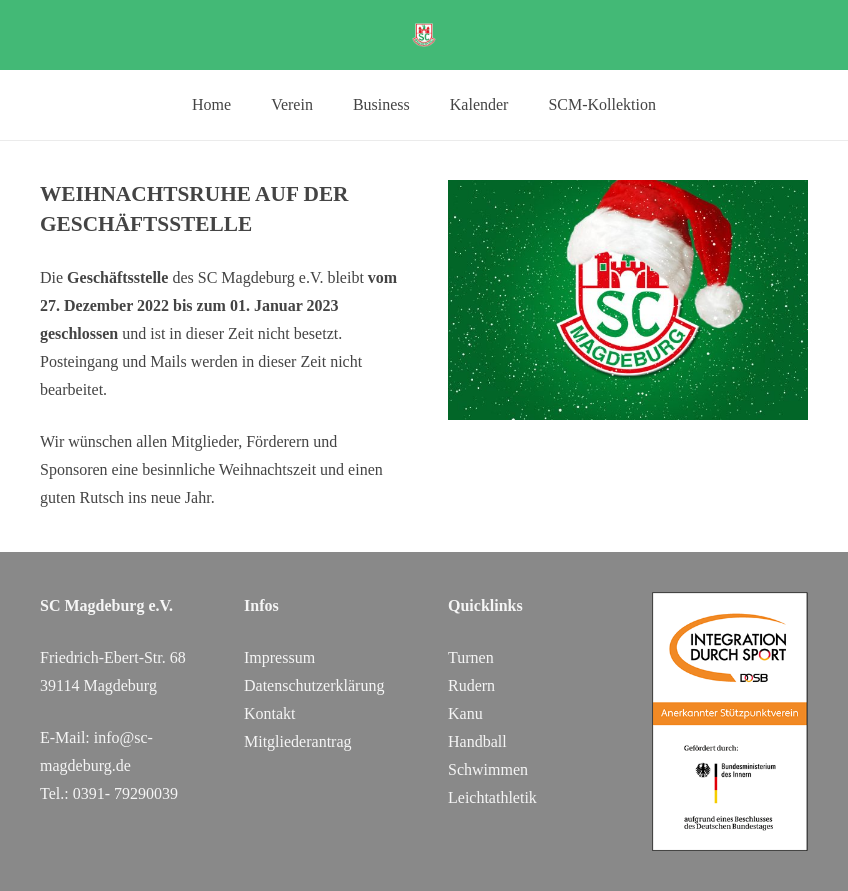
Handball (477, 741)
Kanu (465, 713)
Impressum (279, 657)
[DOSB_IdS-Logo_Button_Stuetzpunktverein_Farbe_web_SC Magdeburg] (730, 721)
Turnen (471, 657)
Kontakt (270, 713)
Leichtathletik (492, 797)
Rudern (471, 685)
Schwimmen (488, 769)
